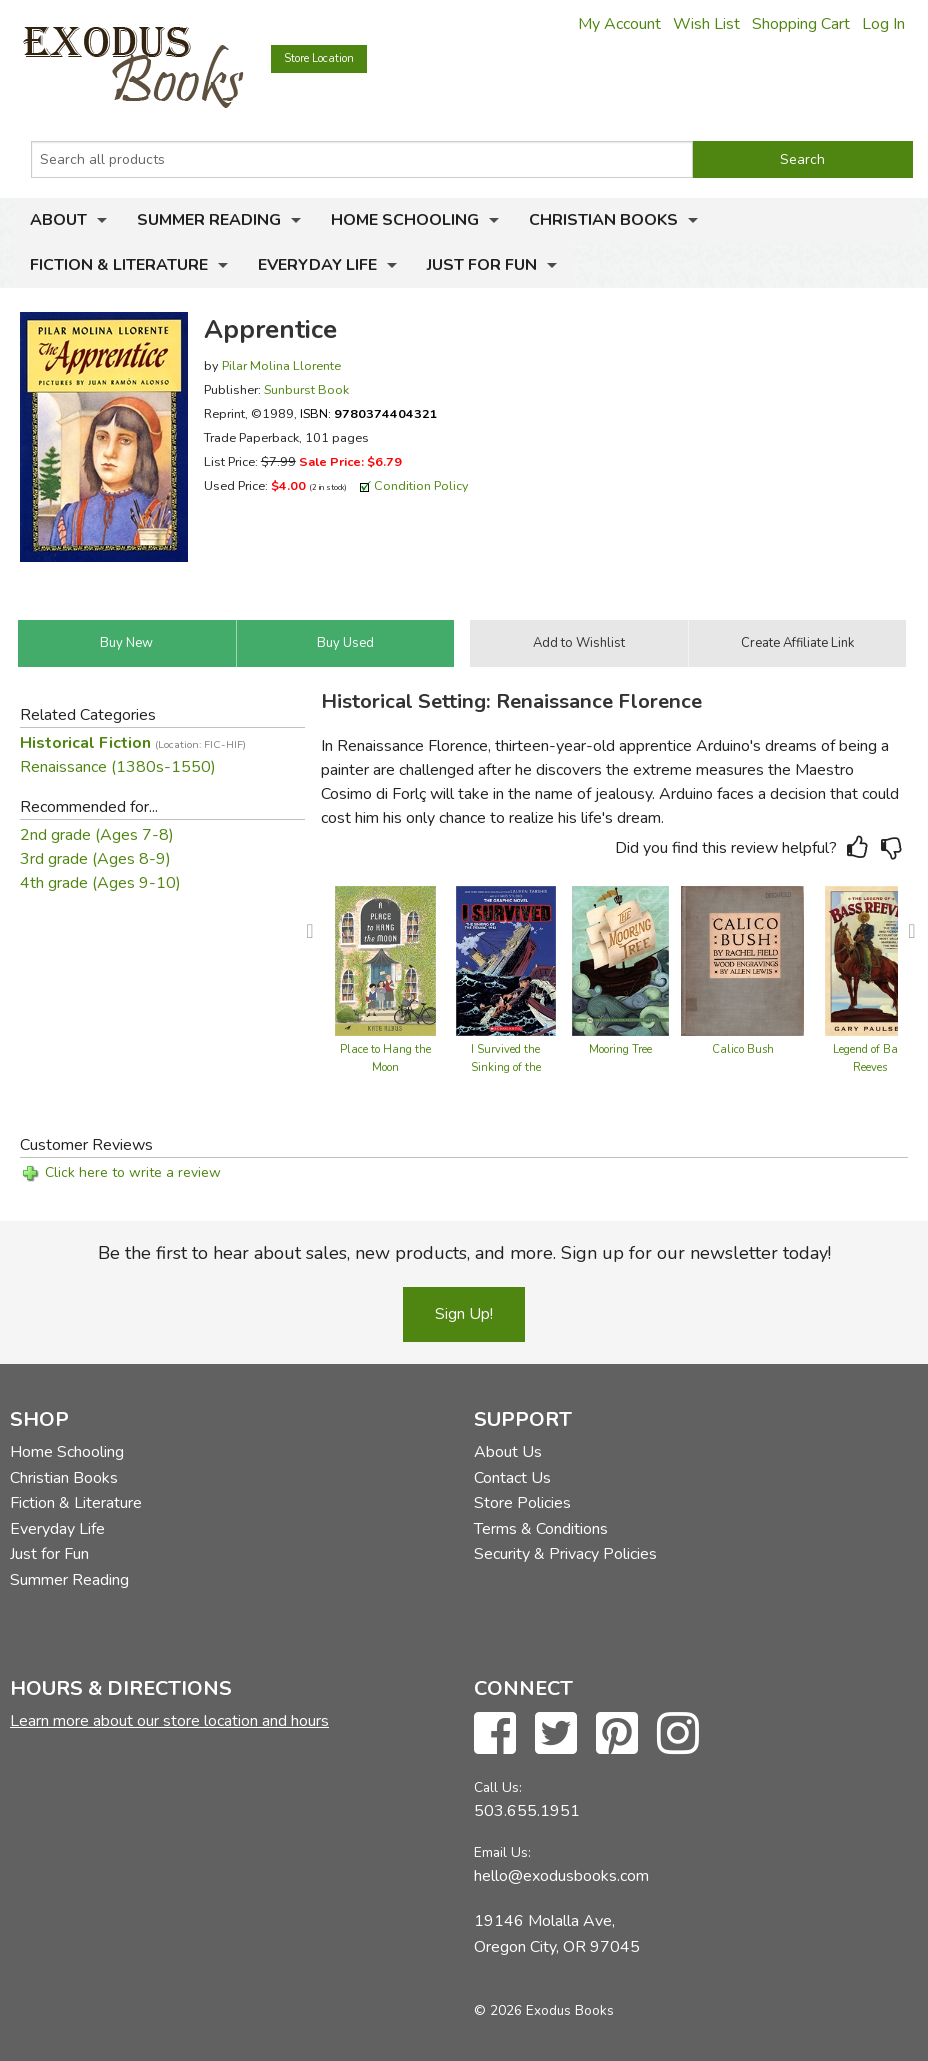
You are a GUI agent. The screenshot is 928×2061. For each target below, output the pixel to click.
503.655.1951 (527, 1811)
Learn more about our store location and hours (169, 1721)
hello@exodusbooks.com (561, 1876)
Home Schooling (405, 220)
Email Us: (502, 1852)
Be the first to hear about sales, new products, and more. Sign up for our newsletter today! (464, 1253)
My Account (619, 24)
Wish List (706, 24)
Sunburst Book (306, 389)
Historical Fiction (133, 743)
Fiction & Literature (119, 265)
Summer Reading (209, 220)
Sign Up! (464, 1314)
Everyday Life (317, 265)
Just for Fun (482, 265)
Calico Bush (743, 1049)
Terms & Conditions (541, 1529)
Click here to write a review (133, 1172)
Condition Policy (421, 485)
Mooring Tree (620, 1049)
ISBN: (369, 413)
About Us (508, 1452)
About (58, 220)
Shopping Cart (801, 24)
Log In (883, 24)
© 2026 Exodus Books (544, 2010)
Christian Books (603, 220)
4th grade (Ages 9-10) (100, 883)
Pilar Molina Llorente (281, 365)
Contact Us (512, 1478)
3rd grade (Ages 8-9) (95, 859)
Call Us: (498, 1787)
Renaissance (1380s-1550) (118, 767)
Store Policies (522, 1503)
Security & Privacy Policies (565, 1554)
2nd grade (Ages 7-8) (97, 835)
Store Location (319, 58)
